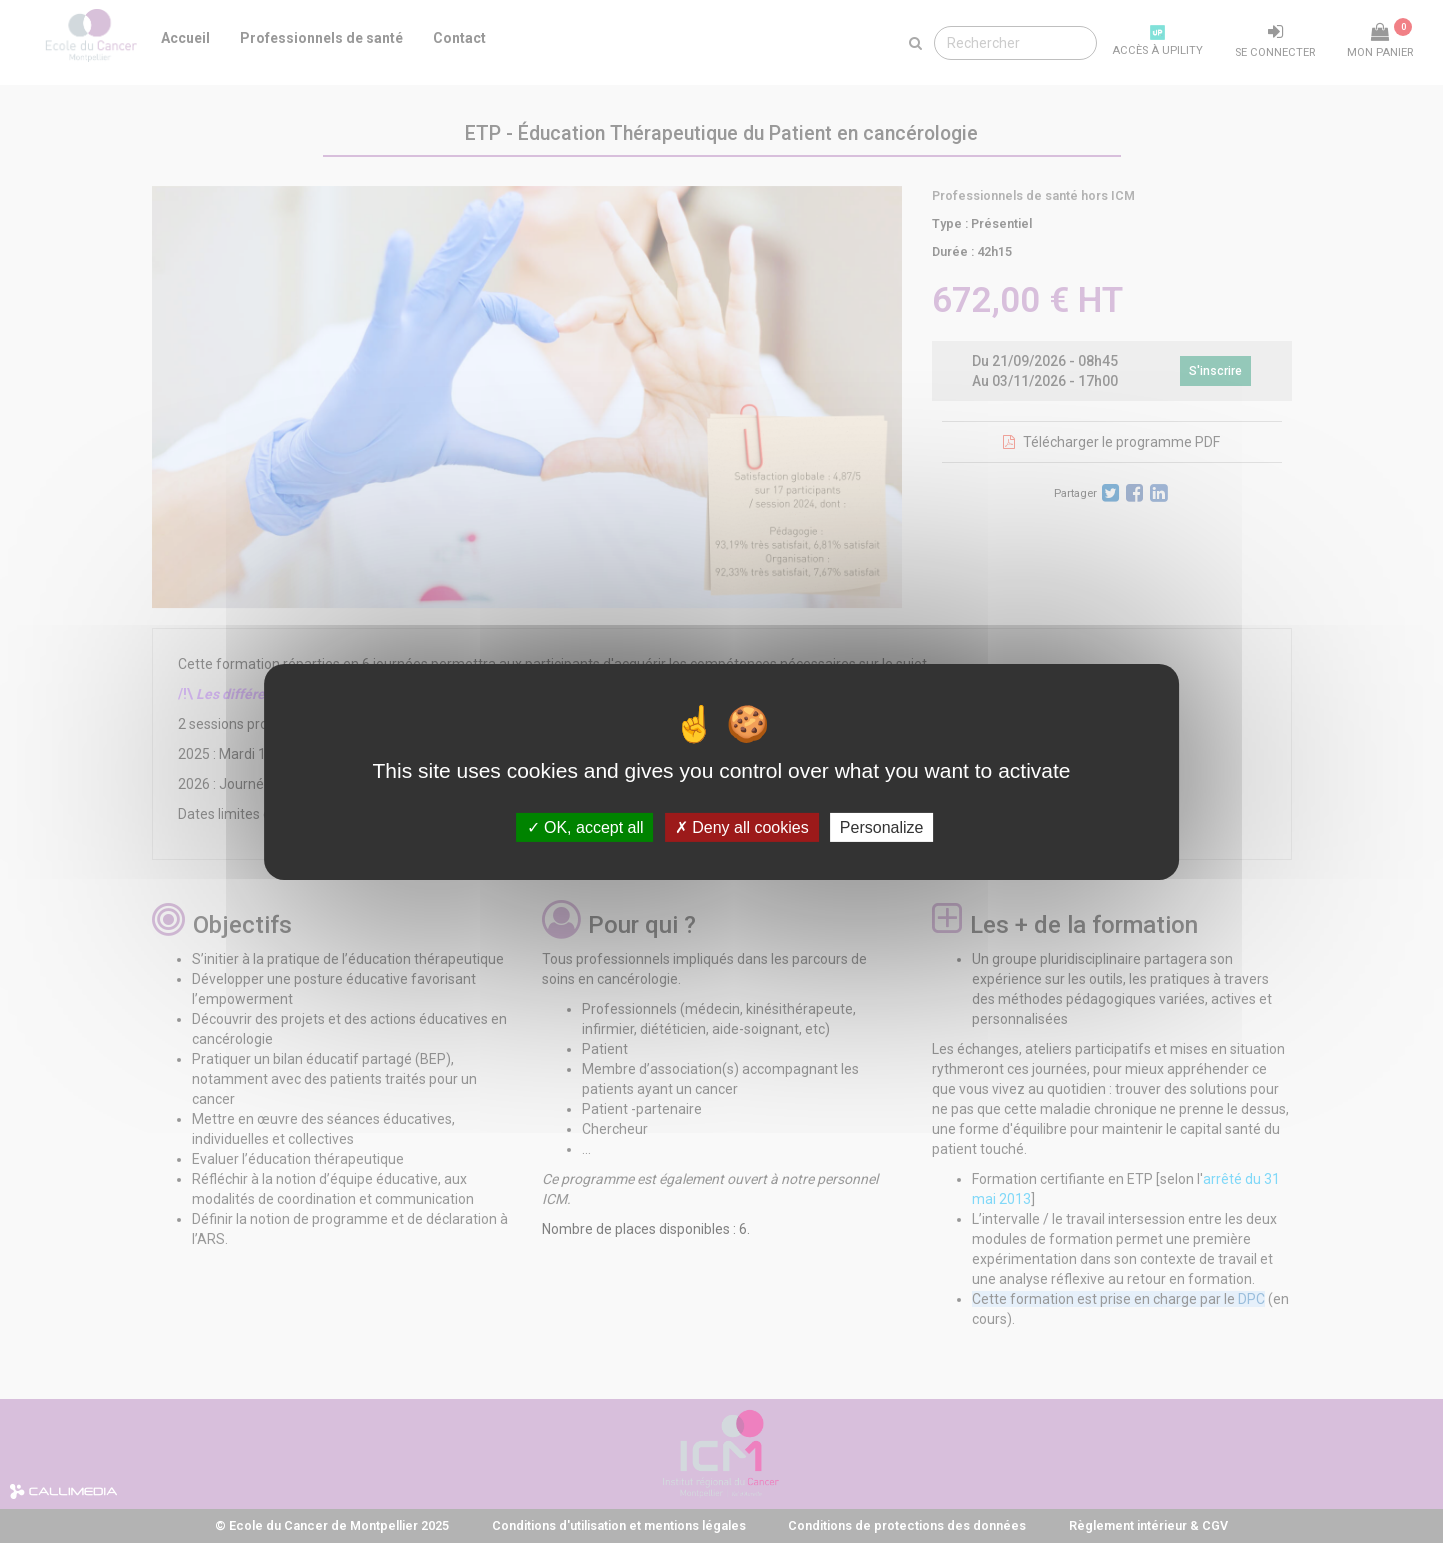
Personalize (882, 826)
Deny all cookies (742, 826)
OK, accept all (585, 826)
